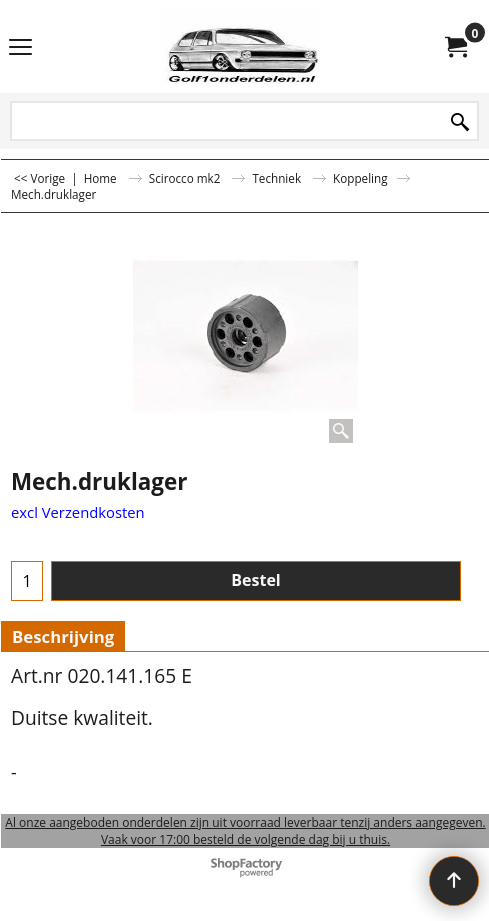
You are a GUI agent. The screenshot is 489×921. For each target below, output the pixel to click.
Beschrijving (63, 636)
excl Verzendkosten (78, 512)
